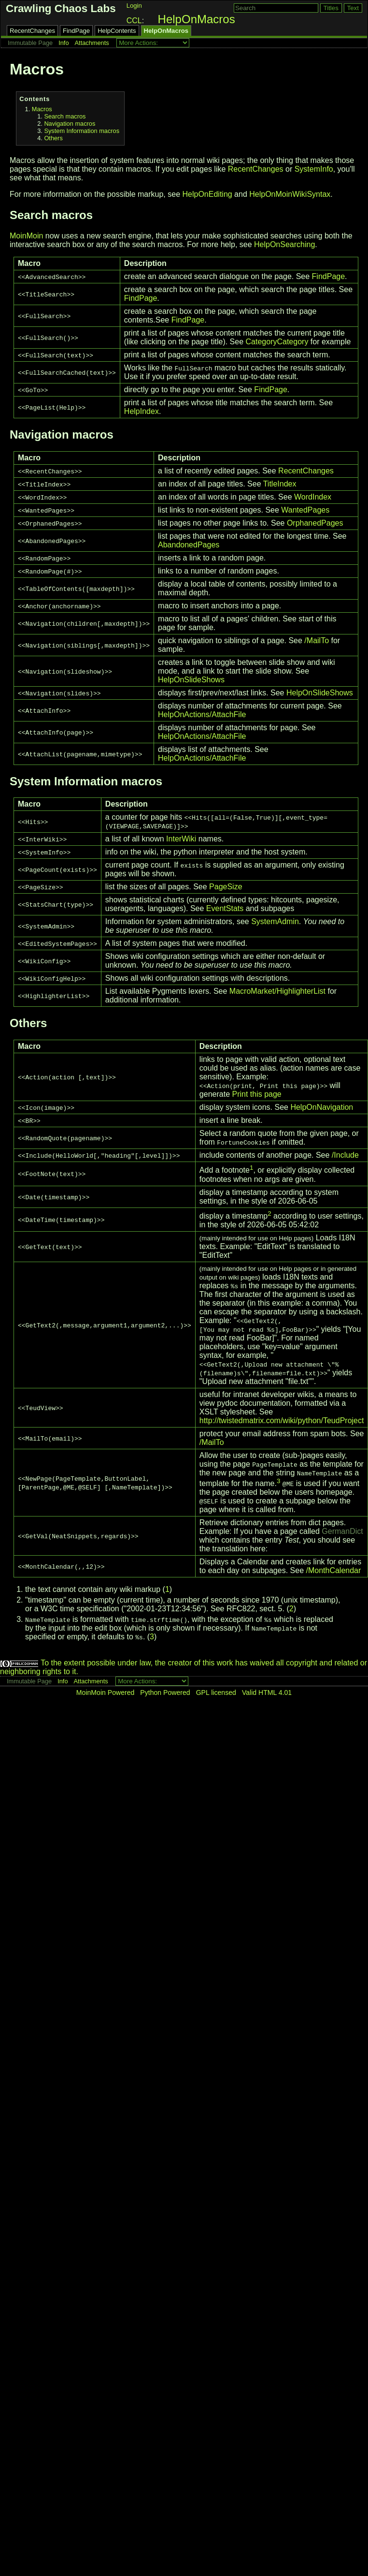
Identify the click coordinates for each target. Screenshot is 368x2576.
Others (53, 138)
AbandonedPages (188, 545)
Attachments (92, 42)
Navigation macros (69, 123)
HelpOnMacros (196, 19)
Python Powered (165, 1692)
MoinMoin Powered (105, 1692)
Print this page (256, 1094)
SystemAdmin (275, 921)
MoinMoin (26, 236)
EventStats (224, 908)
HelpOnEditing (207, 194)
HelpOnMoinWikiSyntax (289, 194)
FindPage (76, 30)
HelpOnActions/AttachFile (202, 714)
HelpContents (117, 30)
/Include (345, 1155)
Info (63, 42)
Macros (42, 109)
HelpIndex (141, 411)
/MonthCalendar (333, 1570)
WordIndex (312, 497)
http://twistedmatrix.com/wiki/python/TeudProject (281, 1420)
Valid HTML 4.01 (267, 1692)
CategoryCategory (277, 342)
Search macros (64, 116)
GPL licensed (216, 1692)
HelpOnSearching (284, 244)
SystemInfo (314, 169)
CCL (134, 20)
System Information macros (81, 130)
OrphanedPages (315, 523)
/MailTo (316, 640)
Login (134, 5)
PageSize (225, 887)
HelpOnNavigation (321, 1107)
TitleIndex (280, 484)
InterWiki (181, 839)
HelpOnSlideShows (191, 680)
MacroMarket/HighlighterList (277, 991)
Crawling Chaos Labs (61, 8)
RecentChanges (32, 30)
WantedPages (305, 510)
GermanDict (342, 1531)
